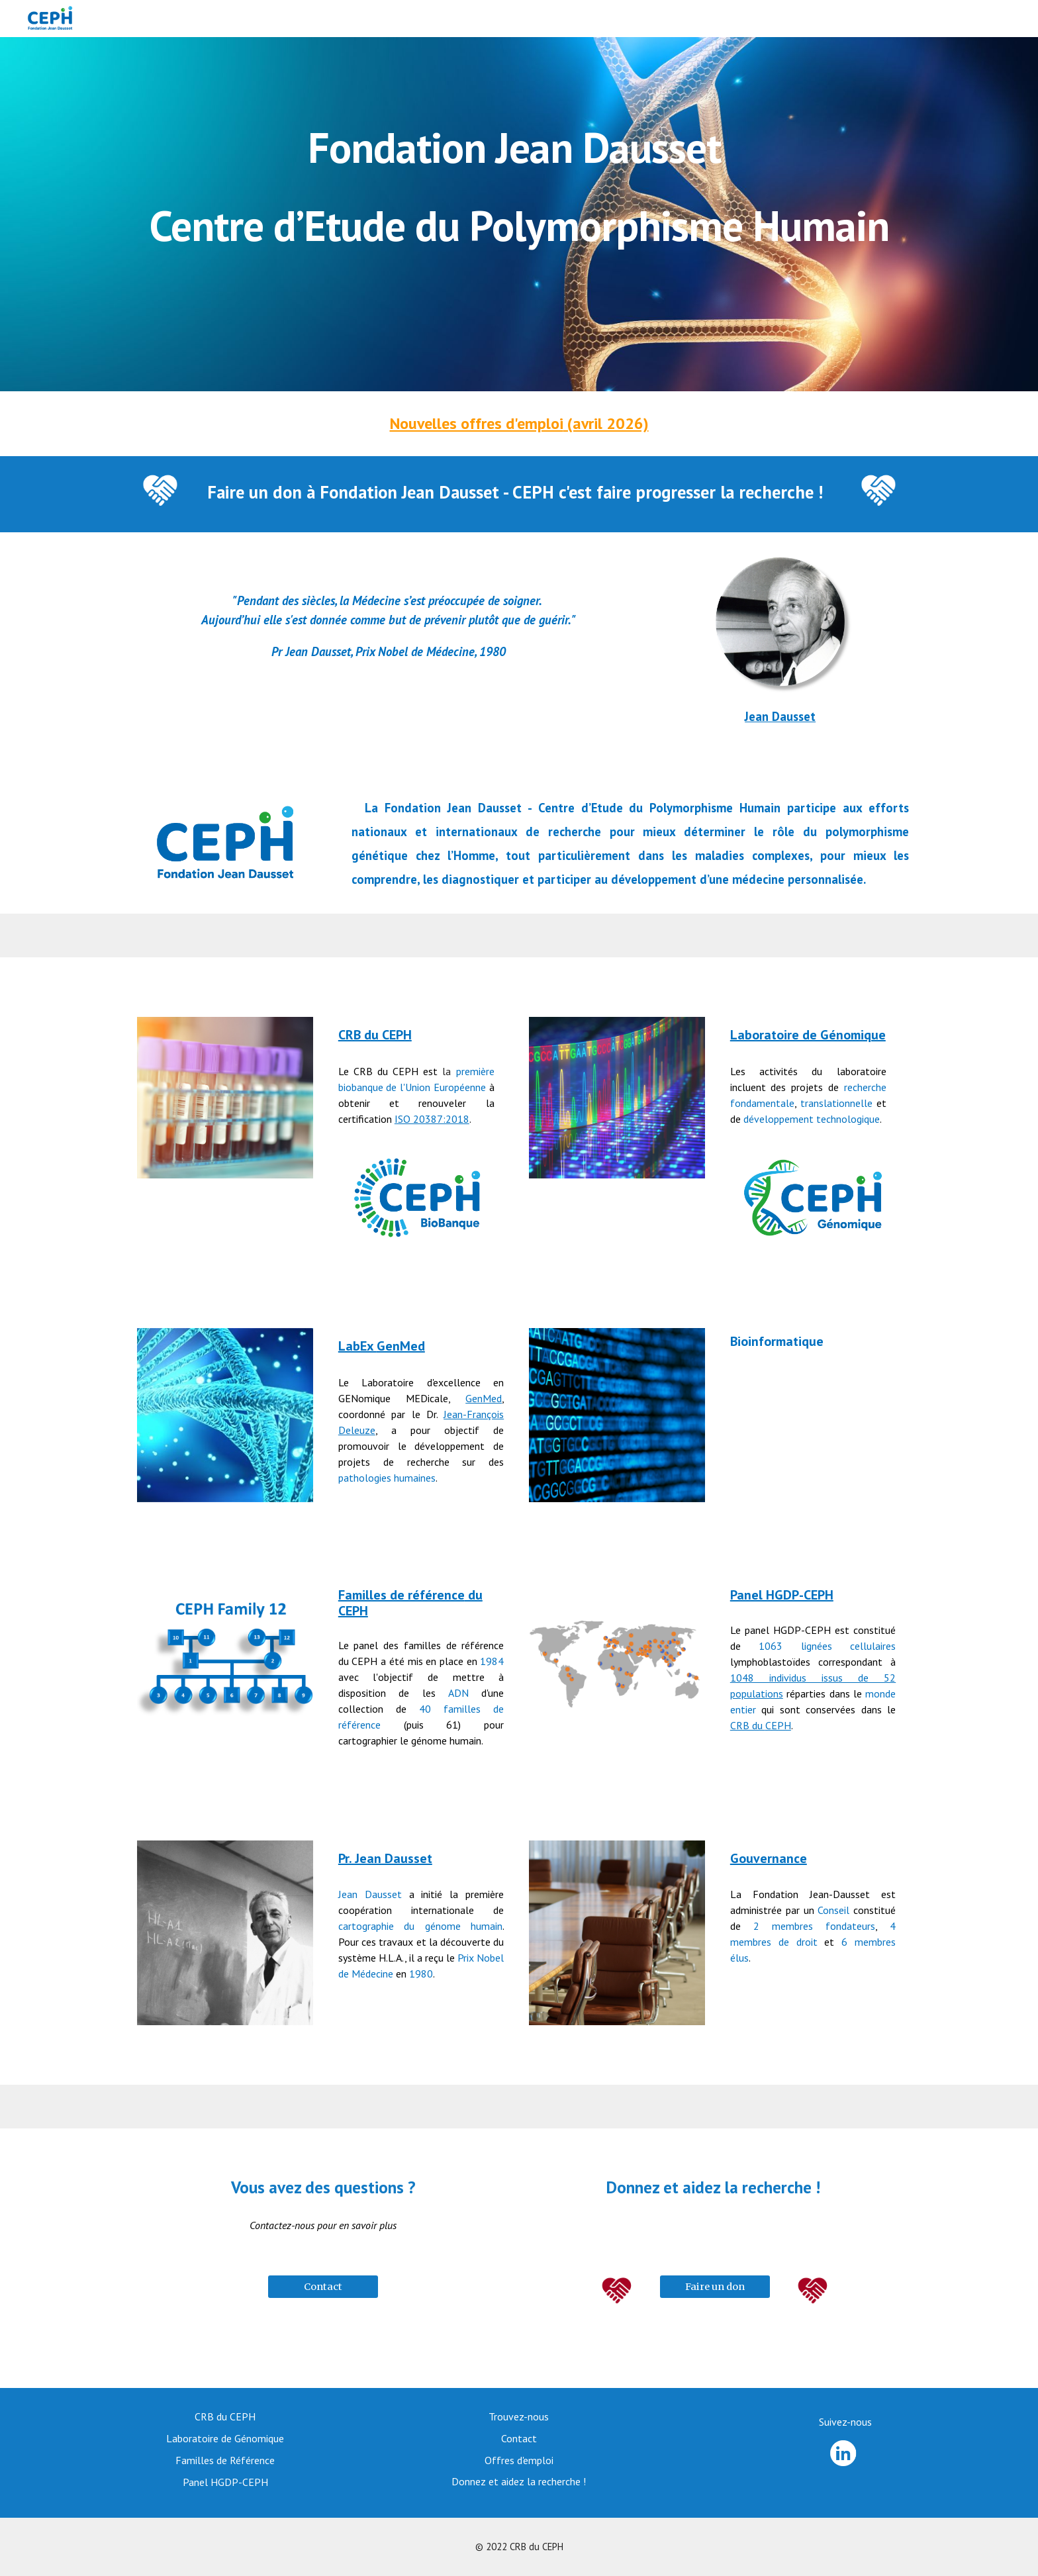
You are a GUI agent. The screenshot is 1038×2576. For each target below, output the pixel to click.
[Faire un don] (715, 2287)
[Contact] (323, 2287)
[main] (519, 214)
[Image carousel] (225, 1932)
